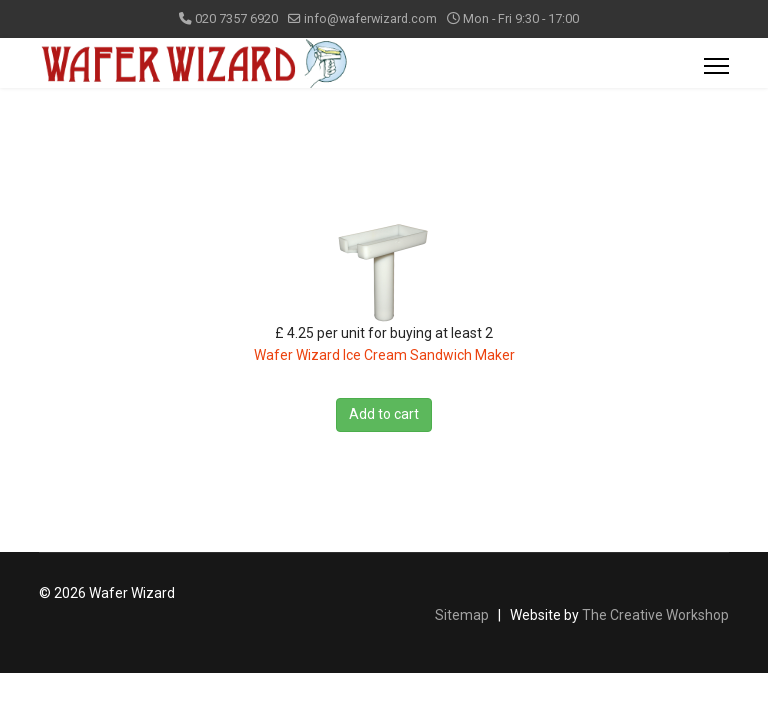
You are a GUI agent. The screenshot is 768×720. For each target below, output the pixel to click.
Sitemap (462, 615)
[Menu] (716, 66)
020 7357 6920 (236, 18)
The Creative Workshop (655, 615)
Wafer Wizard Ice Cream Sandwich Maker (384, 355)
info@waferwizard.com (370, 18)
